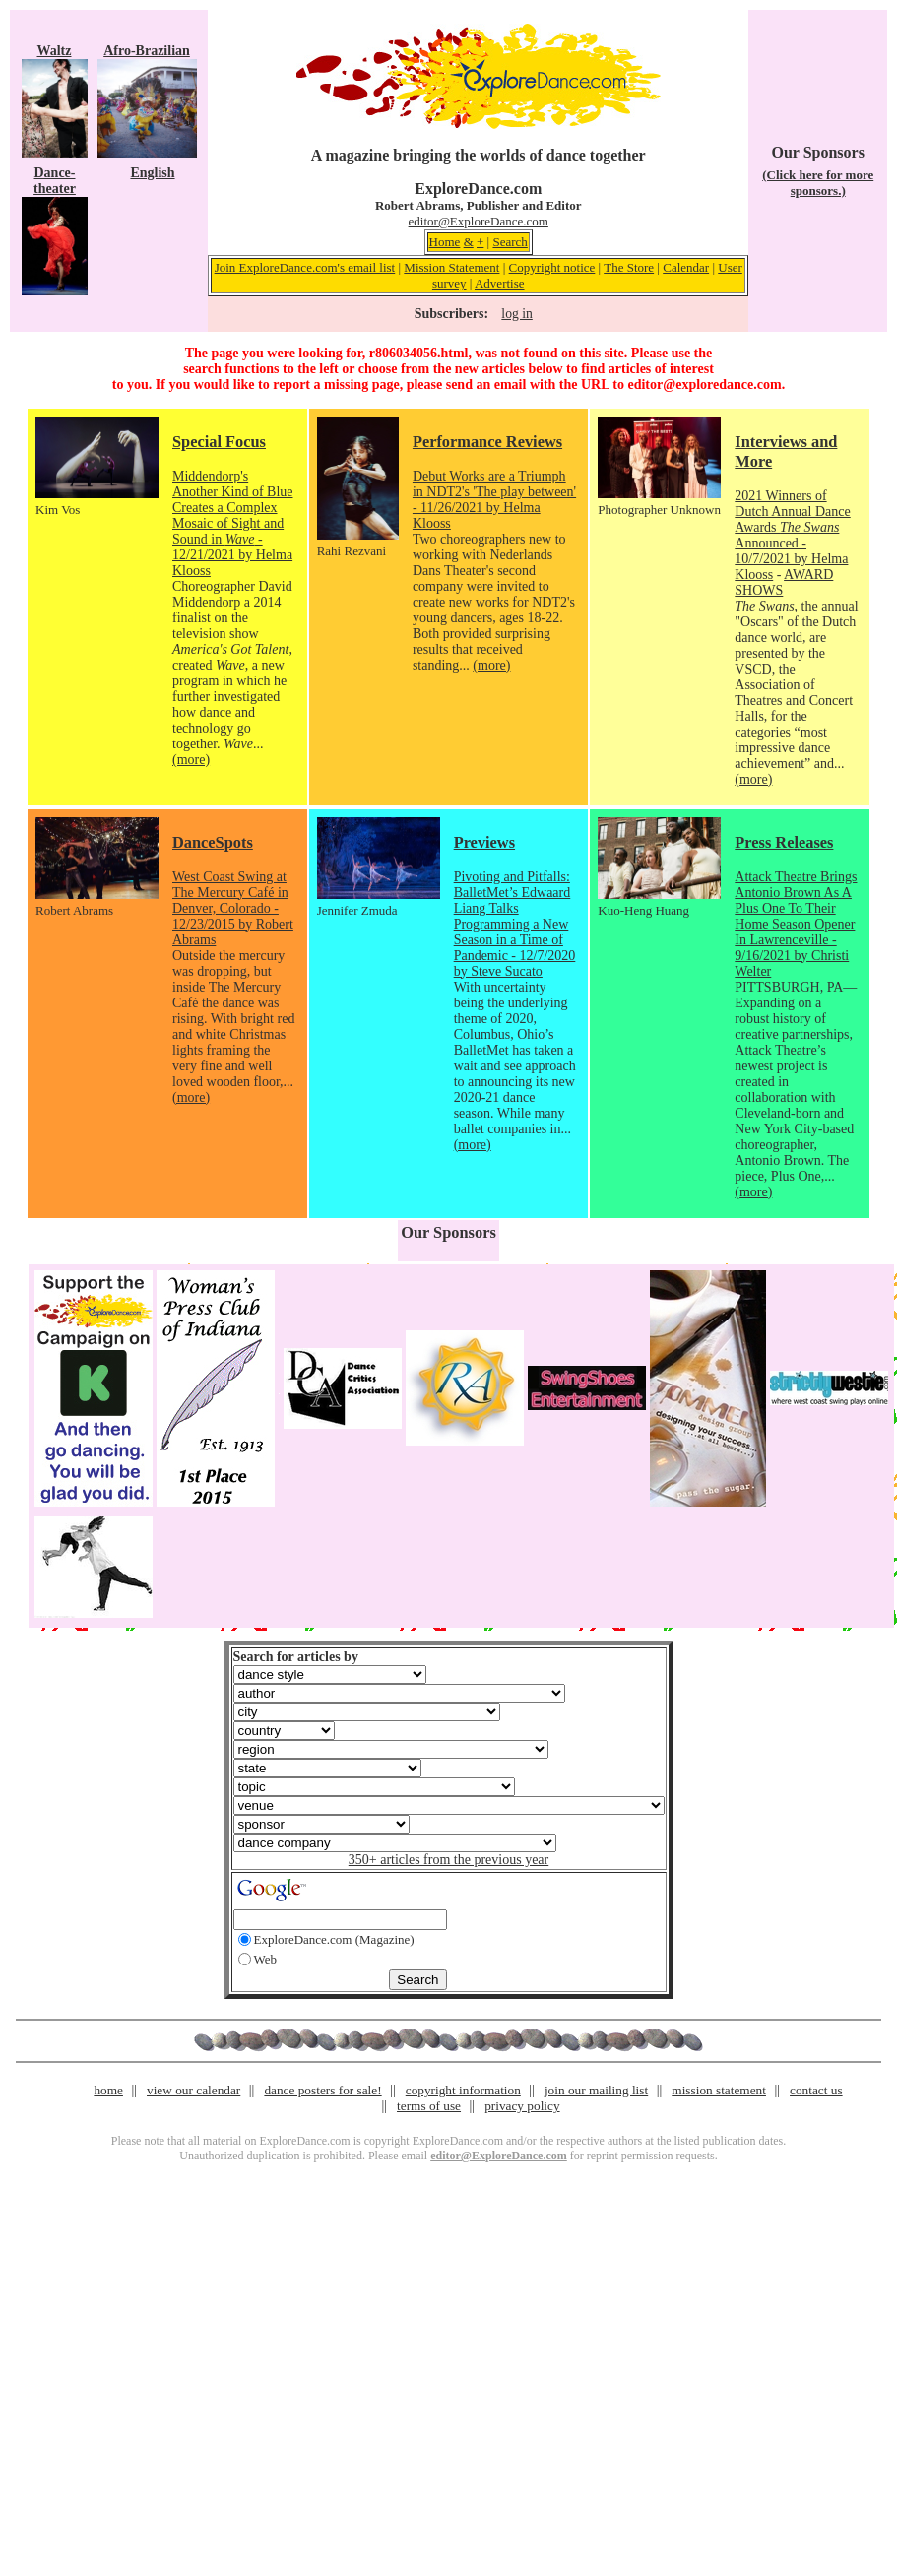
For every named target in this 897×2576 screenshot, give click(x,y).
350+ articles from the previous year (448, 1859)
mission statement (719, 2090)
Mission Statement (451, 267)
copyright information (463, 2090)
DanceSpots (212, 842)
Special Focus (219, 441)
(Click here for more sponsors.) (817, 182)
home (108, 2090)
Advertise (500, 283)
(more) (191, 759)
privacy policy (521, 2105)
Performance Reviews (487, 441)
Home (445, 241)
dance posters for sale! (322, 2090)
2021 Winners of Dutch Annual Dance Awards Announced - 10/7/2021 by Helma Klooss (792, 535)
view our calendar (193, 2090)
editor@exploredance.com (704, 384)
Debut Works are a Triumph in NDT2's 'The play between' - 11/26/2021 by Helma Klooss (494, 500)
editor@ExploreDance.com (478, 221)
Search (509, 241)
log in (516, 313)
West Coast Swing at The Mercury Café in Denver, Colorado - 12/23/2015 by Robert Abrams (232, 908)
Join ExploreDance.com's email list (305, 267)
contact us (816, 2090)
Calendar (686, 267)
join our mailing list (596, 2090)
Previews (484, 842)
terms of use (429, 2105)
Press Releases (784, 842)
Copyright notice (552, 267)
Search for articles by (295, 1656)
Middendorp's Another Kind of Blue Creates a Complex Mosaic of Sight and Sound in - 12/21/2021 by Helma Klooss (232, 523)
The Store (629, 267)
